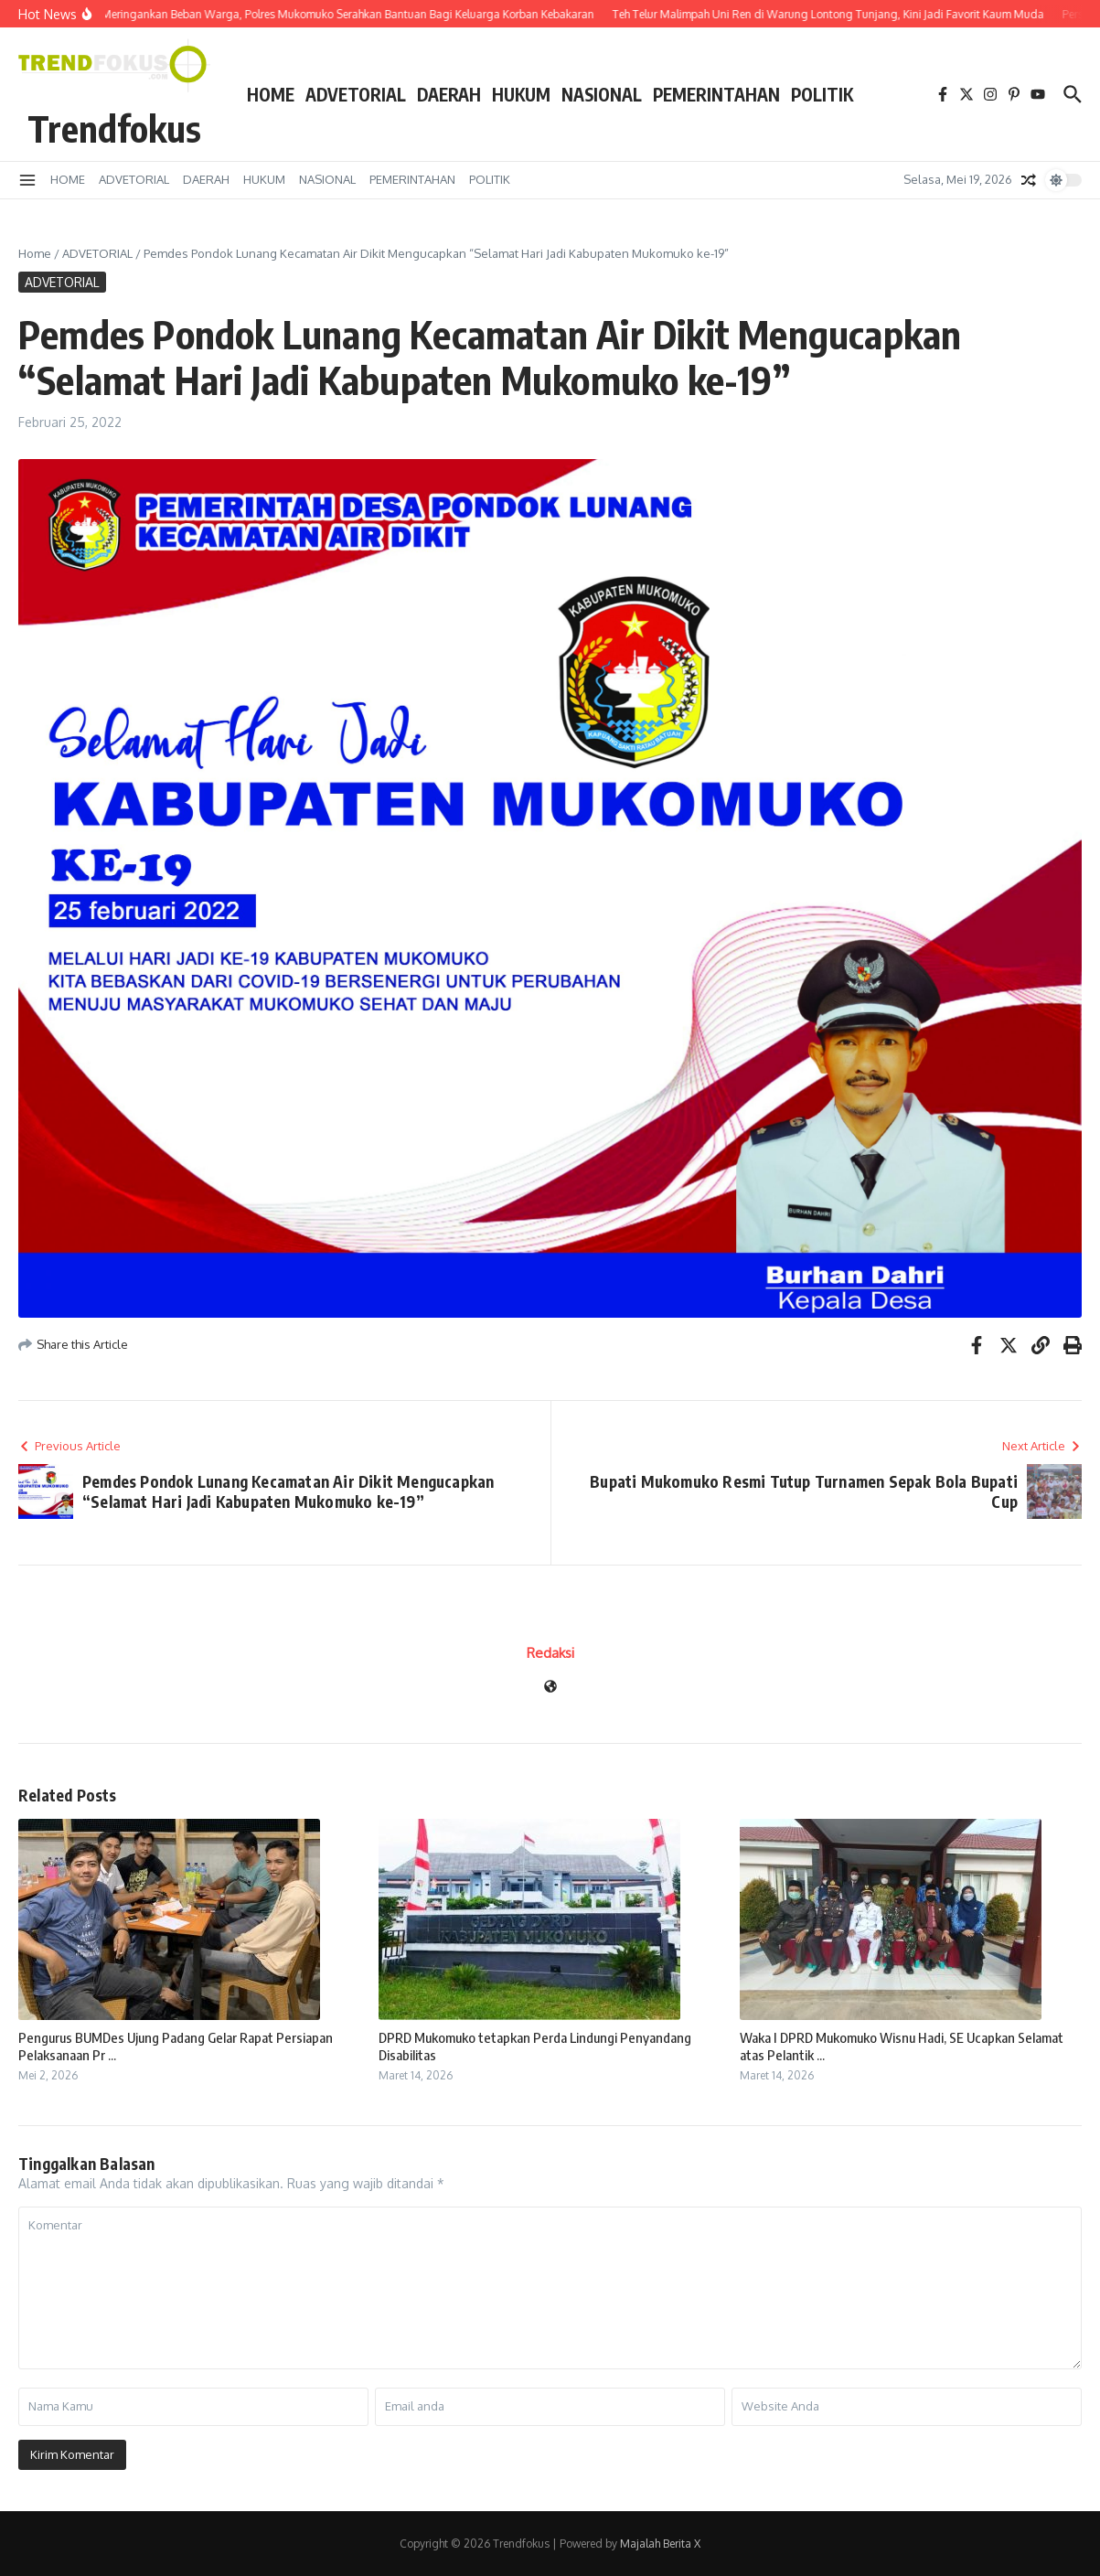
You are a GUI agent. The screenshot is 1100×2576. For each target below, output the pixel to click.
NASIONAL (601, 94)
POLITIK (822, 94)
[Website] (550, 1687)
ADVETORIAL (355, 94)
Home (34, 253)
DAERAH (449, 94)
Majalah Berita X (660, 2543)
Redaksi (550, 1653)
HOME (270, 94)
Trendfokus (114, 128)
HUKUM (521, 94)
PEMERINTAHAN (716, 94)
